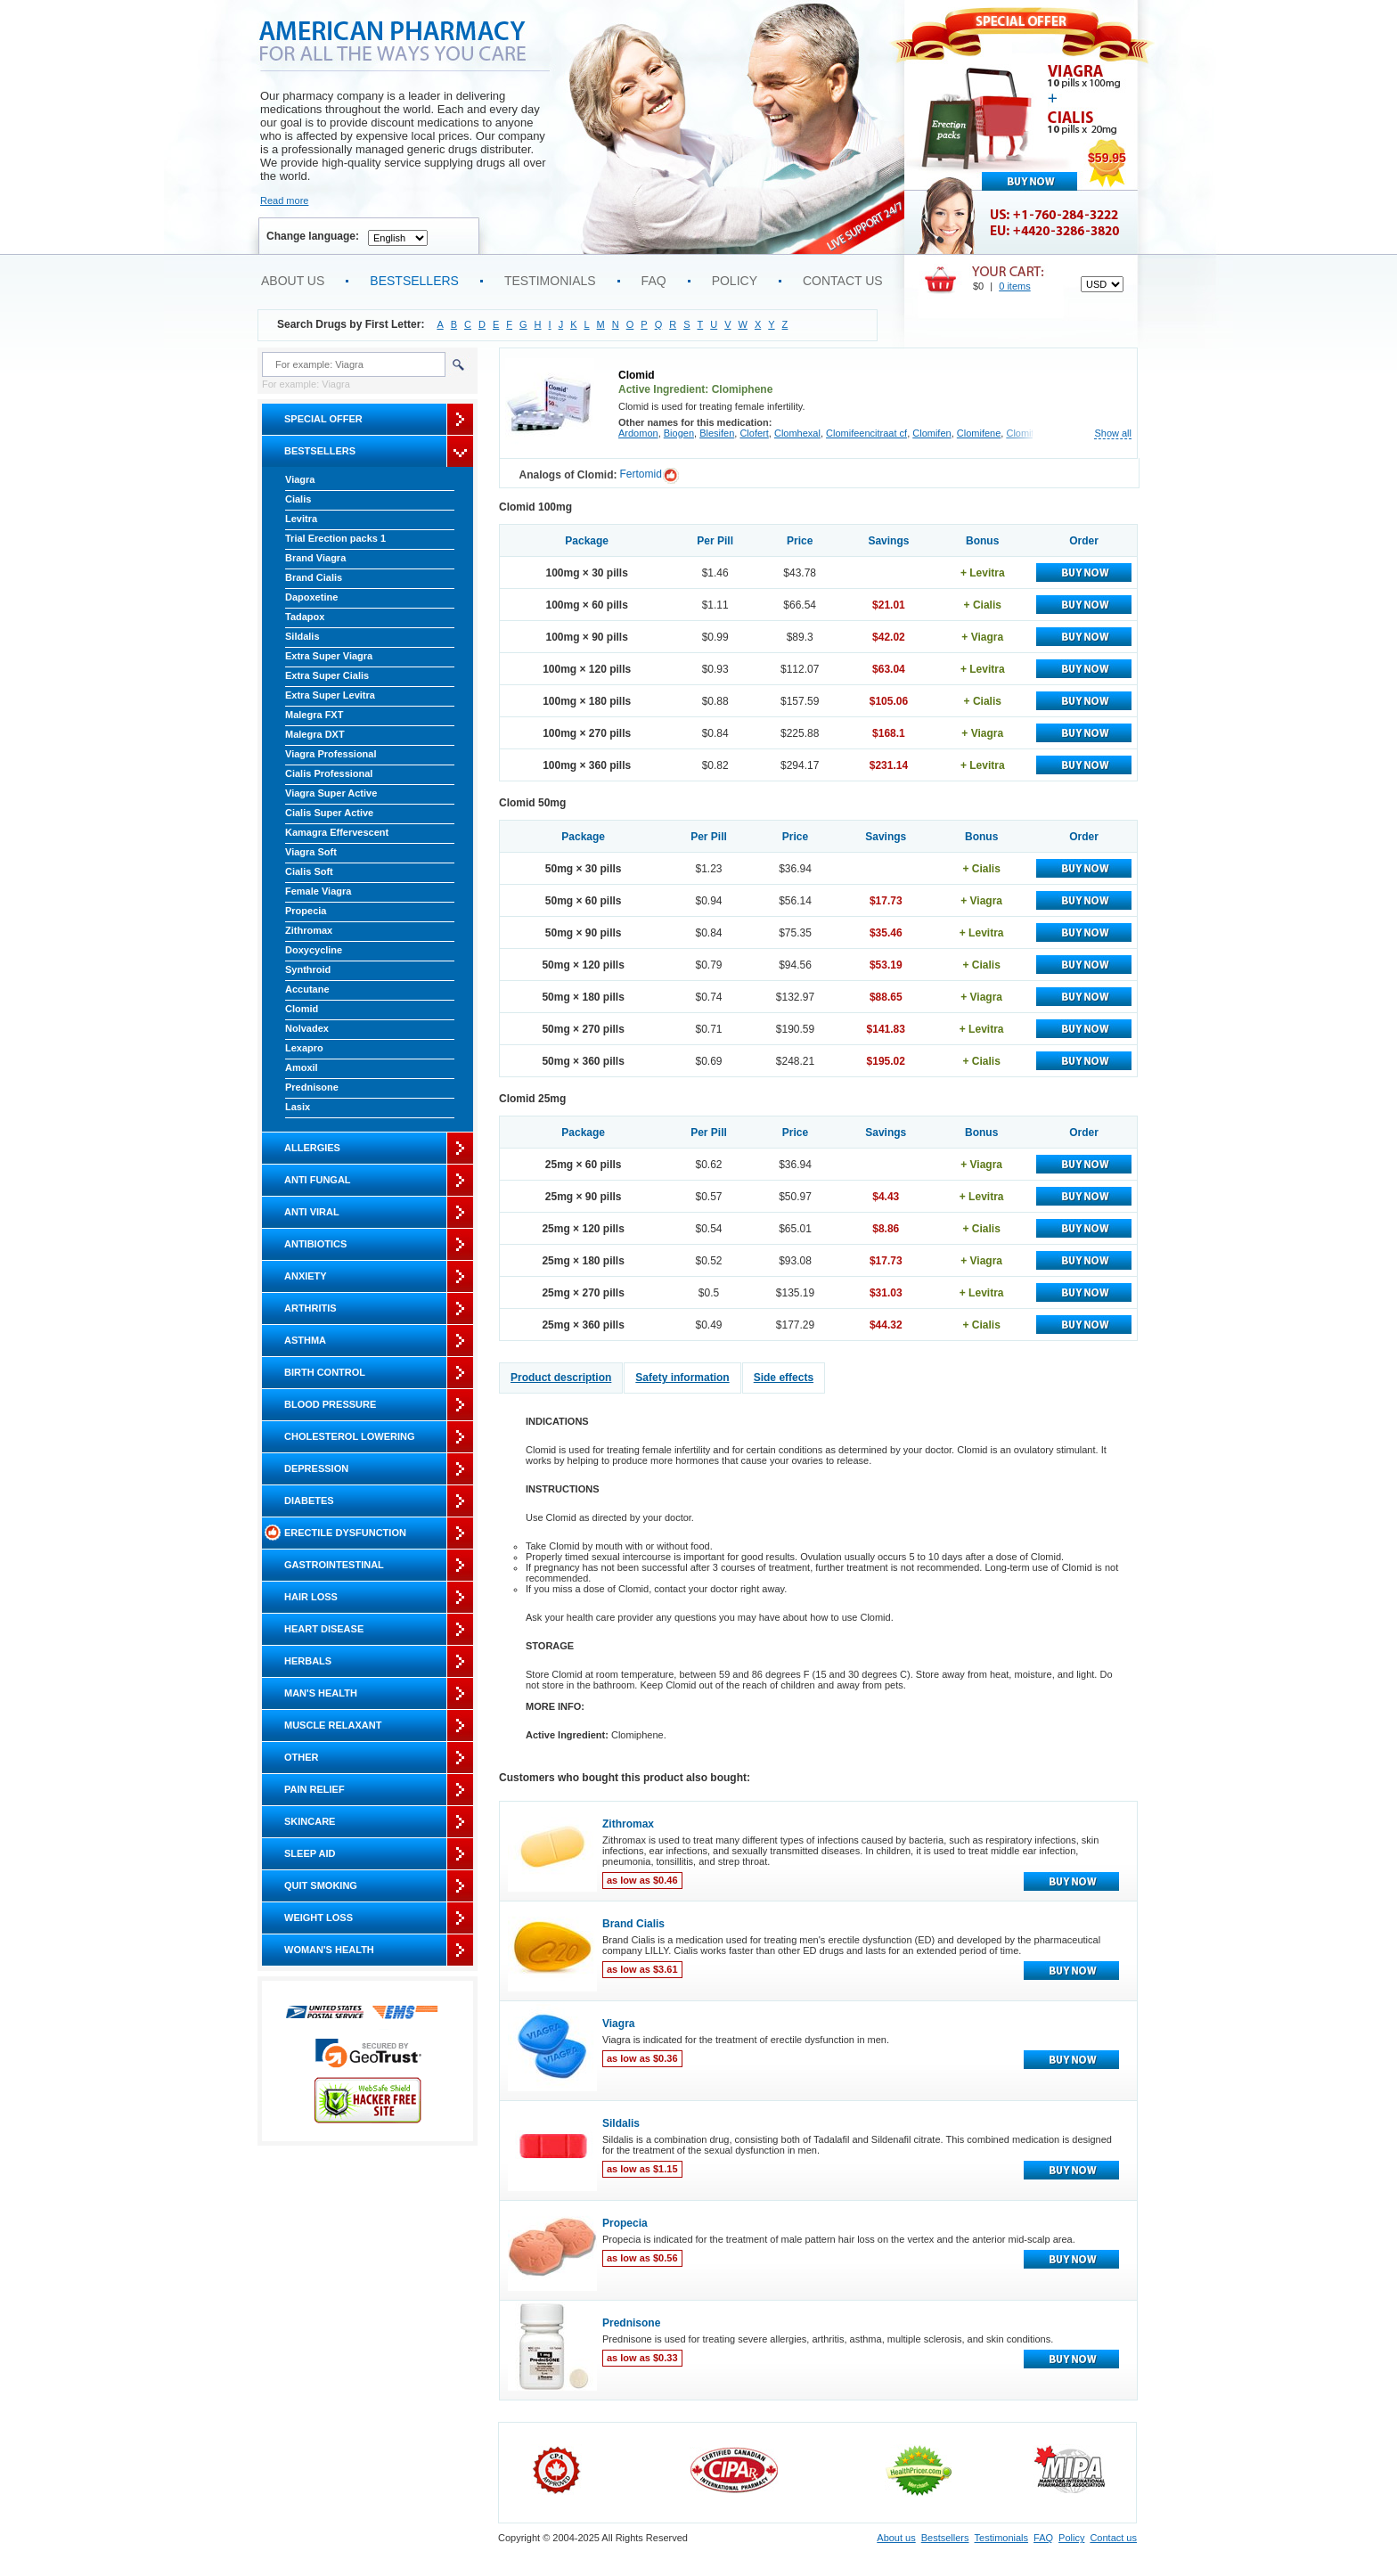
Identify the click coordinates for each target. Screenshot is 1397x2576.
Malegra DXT (315, 734)
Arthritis (310, 1308)
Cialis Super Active (329, 812)
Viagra (300, 479)
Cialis (298, 499)
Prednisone (312, 1087)
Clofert (753, 433)
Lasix (297, 1106)
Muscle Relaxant (332, 1725)
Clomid (301, 1008)
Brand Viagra (315, 557)
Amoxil (301, 1067)
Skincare (309, 1821)
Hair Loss (311, 1596)
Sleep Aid (309, 1853)
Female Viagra (318, 891)
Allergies (312, 1147)
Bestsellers (414, 281)
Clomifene (979, 433)
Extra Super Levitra (330, 695)
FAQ (653, 281)
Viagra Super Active (331, 793)
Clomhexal (797, 433)
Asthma (305, 1340)
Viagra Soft (311, 851)
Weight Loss (318, 1917)
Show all (1112, 433)
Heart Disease (324, 1628)
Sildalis (302, 636)
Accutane (307, 989)
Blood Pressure (330, 1404)
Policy (734, 281)
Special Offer (323, 418)
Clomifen (931, 433)
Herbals (307, 1661)
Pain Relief (314, 1789)
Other (301, 1757)
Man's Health (320, 1693)
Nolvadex (307, 1028)
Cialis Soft (309, 871)
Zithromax (308, 930)
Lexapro (304, 1048)
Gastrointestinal (334, 1564)
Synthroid (308, 969)
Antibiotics (315, 1244)
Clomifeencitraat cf (866, 433)
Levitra (301, 518)
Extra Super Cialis (327, 675)
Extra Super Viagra (328, 655)
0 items (1014, 286)
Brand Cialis (313, 577)
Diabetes (309, 1500)
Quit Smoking (320, 1885)
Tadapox (304, 616)
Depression (316, 1468)
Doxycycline (313, 950)
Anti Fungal (317, 1179)
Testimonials (550, 281)
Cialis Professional (328, 773)
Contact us (843, 281)
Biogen (679, 433)
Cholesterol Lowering (349, 1436)
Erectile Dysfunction (345, 1532)
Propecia (305, 910)
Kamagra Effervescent (336, 832)
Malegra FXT (314, 714)
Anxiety (305, 1276)
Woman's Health (329, 1949)
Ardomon (638, 433)
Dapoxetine (311, 597)
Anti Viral (311, 1211)
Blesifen (716, 433)
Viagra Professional (331, 753)
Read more (284, 200)
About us (292, 281)
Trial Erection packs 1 (335, 538)
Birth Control (324, 1372)
